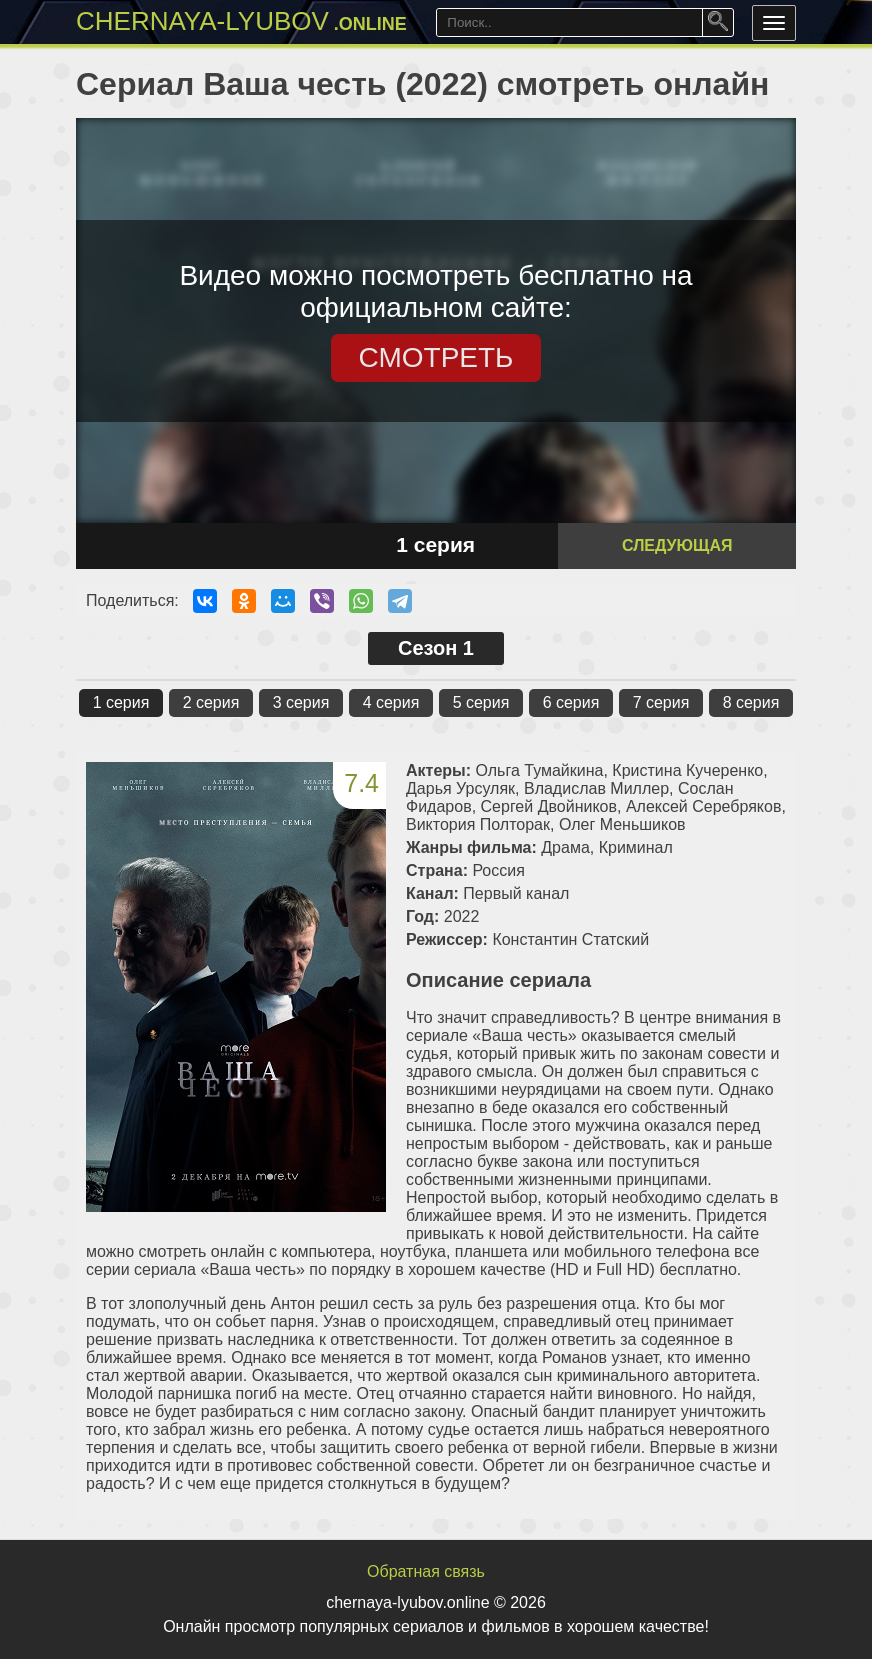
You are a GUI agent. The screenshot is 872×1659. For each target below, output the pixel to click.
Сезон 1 (436, 648)
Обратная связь (426, 1571)
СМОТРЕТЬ (436, 357)
